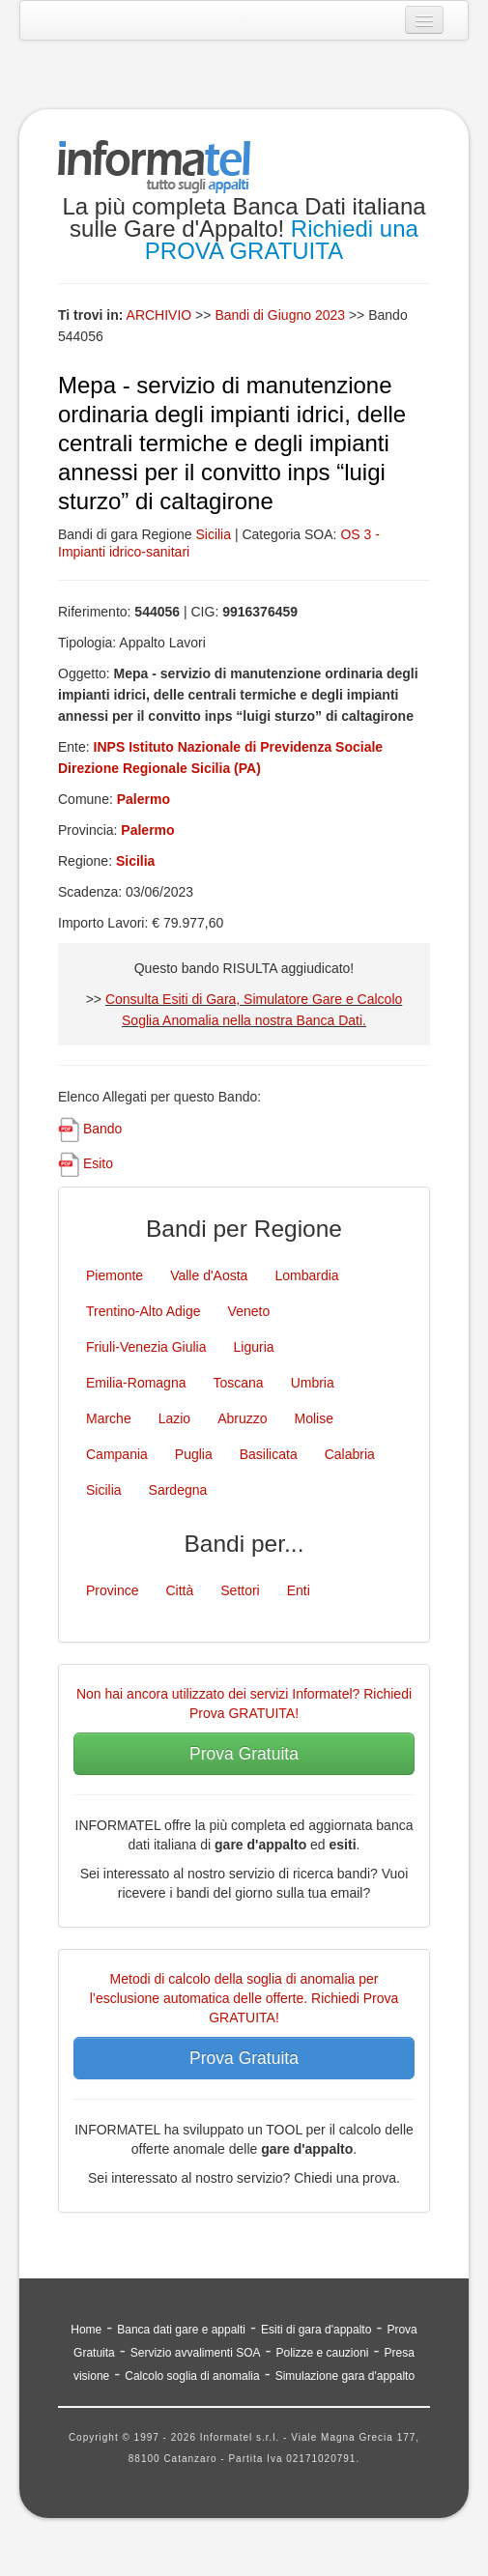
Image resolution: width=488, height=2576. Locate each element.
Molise (314, 1418)
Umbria (312, 1382)
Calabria (350, 1454)
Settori (239, 1590)
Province (112, 1590)
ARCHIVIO (159, 315)
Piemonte (114, 1275)
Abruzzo (242, 1418)
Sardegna (178, 1490)
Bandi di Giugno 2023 (282, 315)
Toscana (238, 1382)
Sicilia (213, 534)
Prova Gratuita (244, 1753)
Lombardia (306, 1275)
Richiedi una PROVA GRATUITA (281, 239)
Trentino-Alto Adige (143, 1311)
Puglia (194, 1454)
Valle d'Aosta (208, 1275)
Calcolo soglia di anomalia (192, 2376)
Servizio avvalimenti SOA (195, 2353)
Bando (102, 1128)
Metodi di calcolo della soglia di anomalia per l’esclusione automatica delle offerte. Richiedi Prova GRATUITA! (244, 1998)
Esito (98, 1163)
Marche (108, 1418)
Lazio (174, 1418)
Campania (117, 1454)
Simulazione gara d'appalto (345, 2376)
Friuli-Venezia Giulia (146, 1347)
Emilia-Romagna (136, 1382)
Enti (298, 1590)
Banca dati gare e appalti (181, 2329)
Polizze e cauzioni (321, 2353)
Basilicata (269, 1454)
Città (179, 1590)
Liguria (254, 1347)
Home (86, 2329)
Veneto (249, 1311)
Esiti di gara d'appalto (316, 2329)
